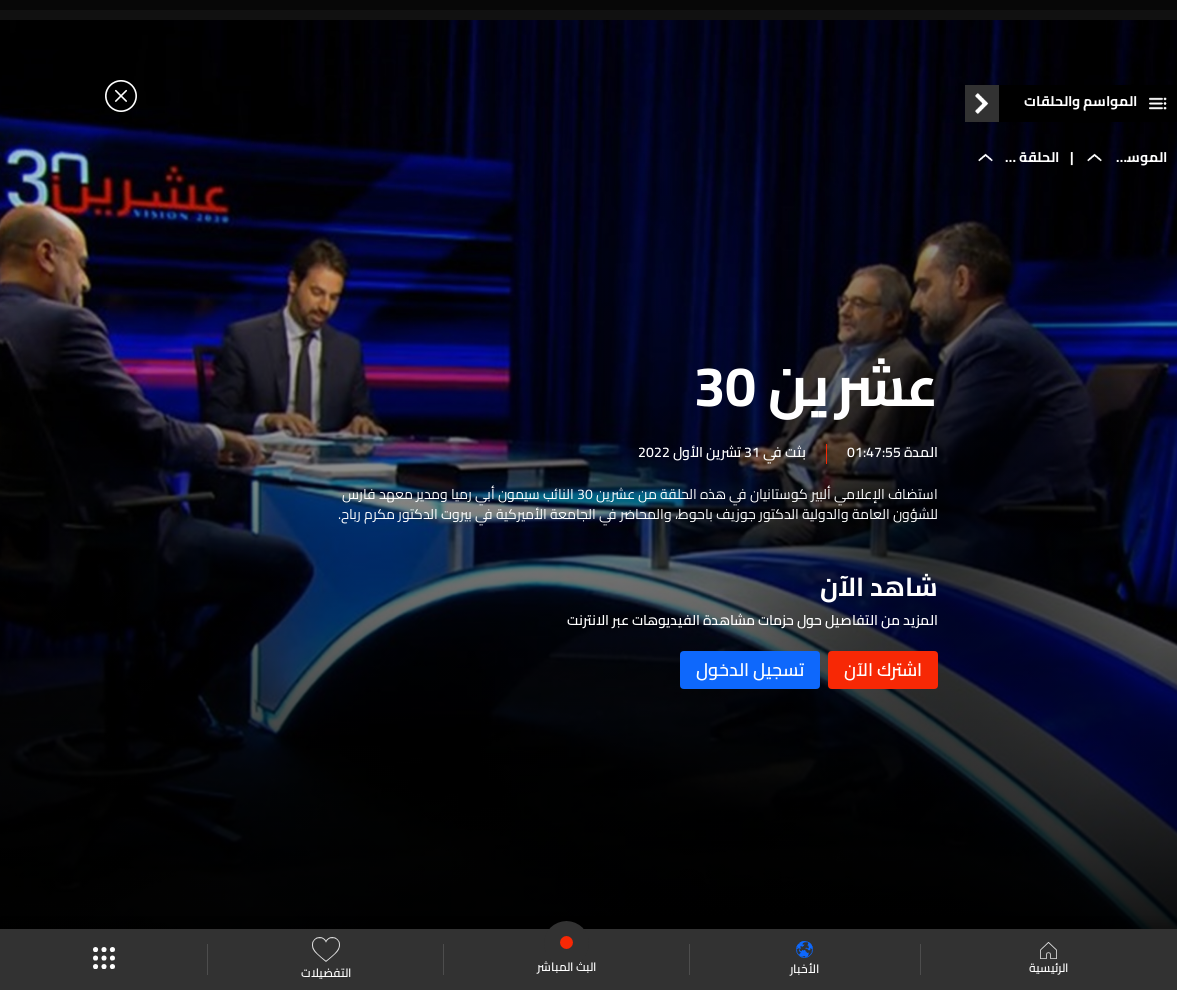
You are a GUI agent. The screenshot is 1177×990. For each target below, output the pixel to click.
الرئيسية (1048, 960)
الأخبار (804, 959)
